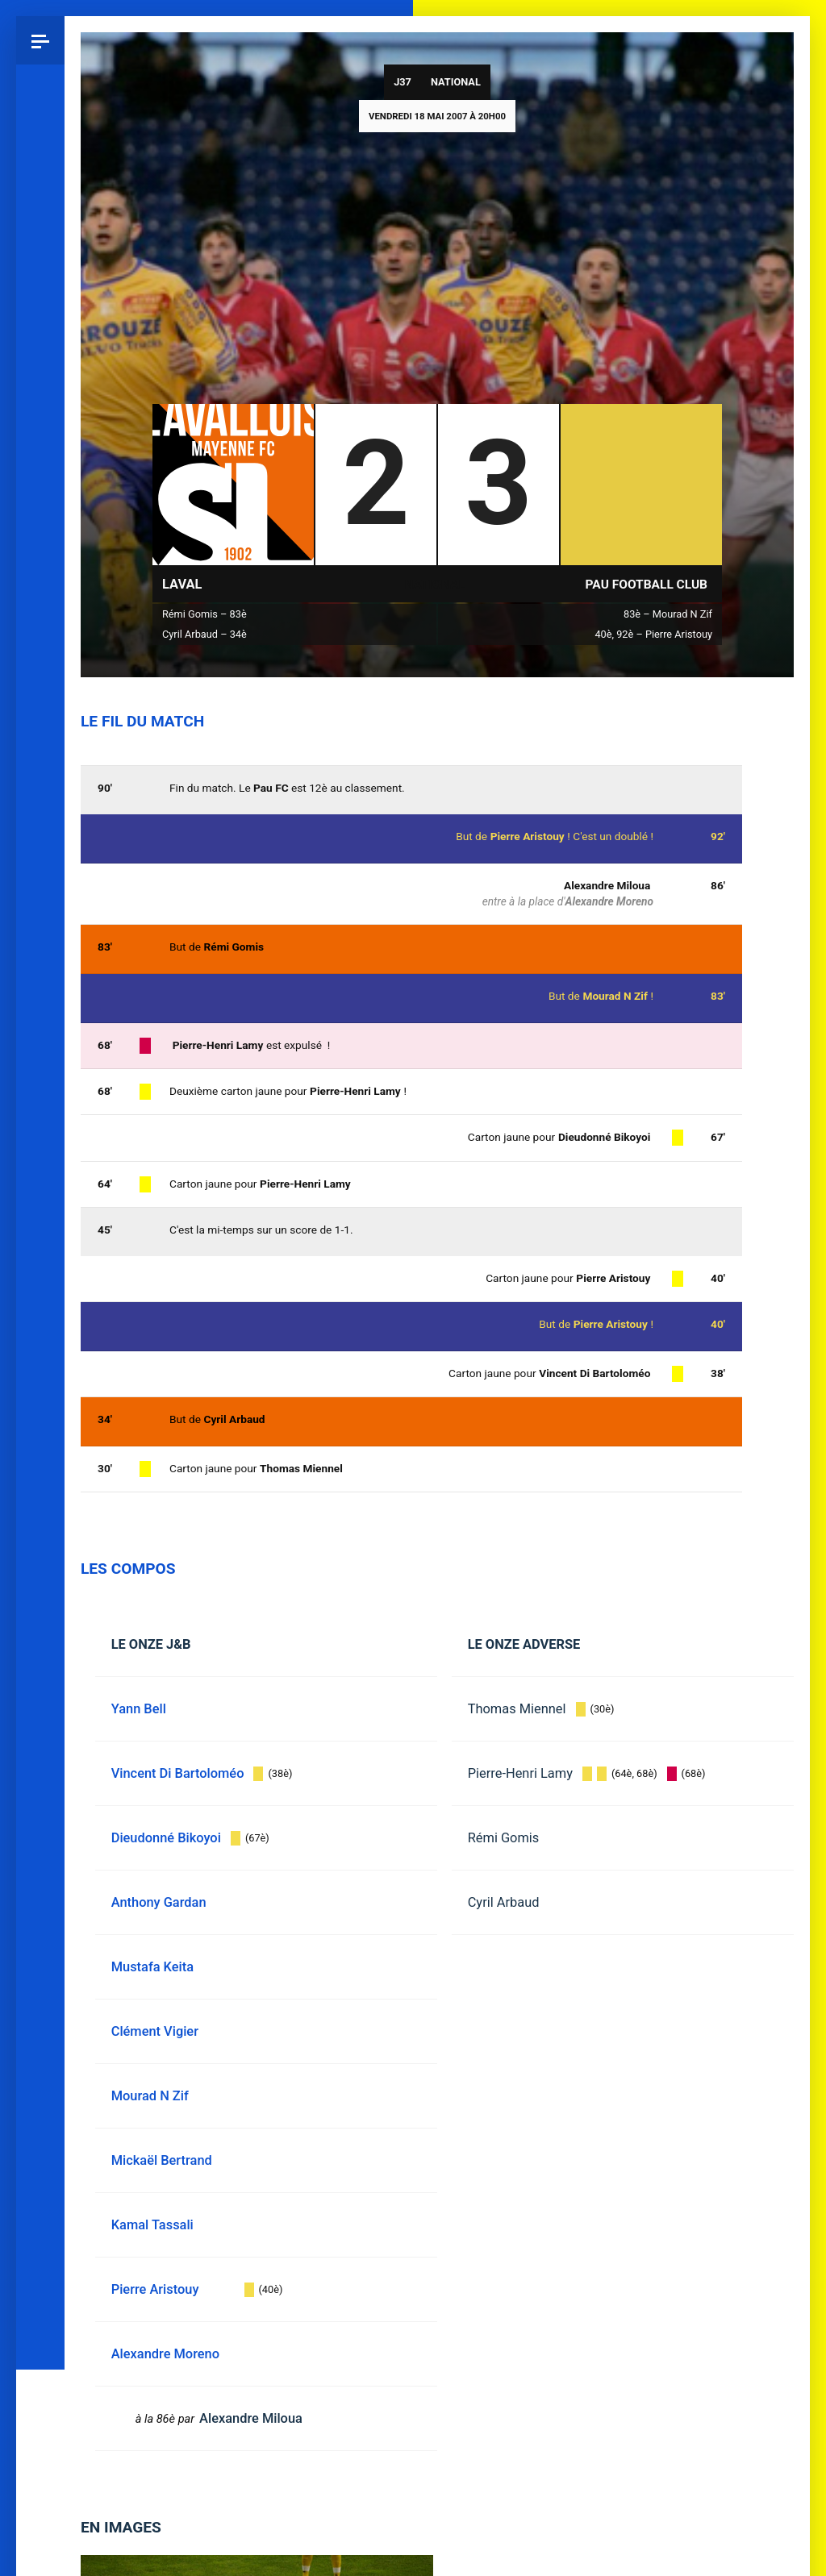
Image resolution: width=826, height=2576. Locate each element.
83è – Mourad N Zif (668, 614)
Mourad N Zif (614, 995)
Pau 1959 (44, 1371)
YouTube (40, 1308)
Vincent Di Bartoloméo (594, 1373)
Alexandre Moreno (609, 901)
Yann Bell (138, 1709)
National (456, 82)
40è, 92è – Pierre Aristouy (653, 634)
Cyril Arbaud (504, 1902)
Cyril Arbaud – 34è (204, 634)
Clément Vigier (154, 2031)
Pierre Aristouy (611, 1323)
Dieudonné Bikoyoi (604, 1136)
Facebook (40, 1212)
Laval (182, 584)
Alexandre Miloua (607, 885)
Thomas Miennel (517, 1709)
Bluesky (40, 1163)
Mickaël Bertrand (161, 2160)
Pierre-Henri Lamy (520, 1773)
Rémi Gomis (504, 1838)
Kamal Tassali (152, 2225)
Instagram (40, 1115)
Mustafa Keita (152, 1967)
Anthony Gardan (158, 1902)
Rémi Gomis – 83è (204, 614)
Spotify (40, 1260)
